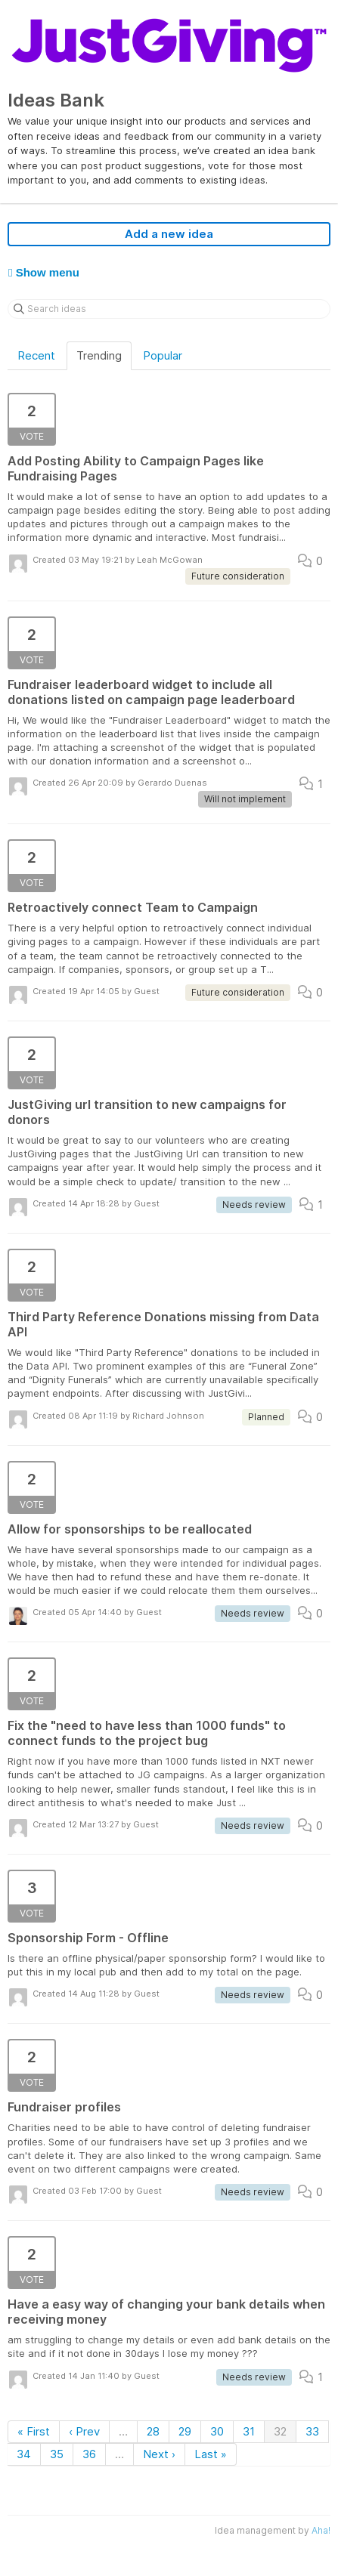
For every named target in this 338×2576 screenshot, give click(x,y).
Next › (159, 2454)
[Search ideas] (169, 309)
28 (153, 2431)
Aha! (321, 2530)
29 (184, 2431)
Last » (210, 2454)
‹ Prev (84, 2431)
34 (24, 2454)
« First (33, 2431)
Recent (36, 355)
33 (312, 2431)
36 (89, 2454)
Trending (99, 355)
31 (249, 2431)
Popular (162, 355)
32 (280, 2431)
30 (217, 2431)
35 (57, 2454)
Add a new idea (169, 234)
